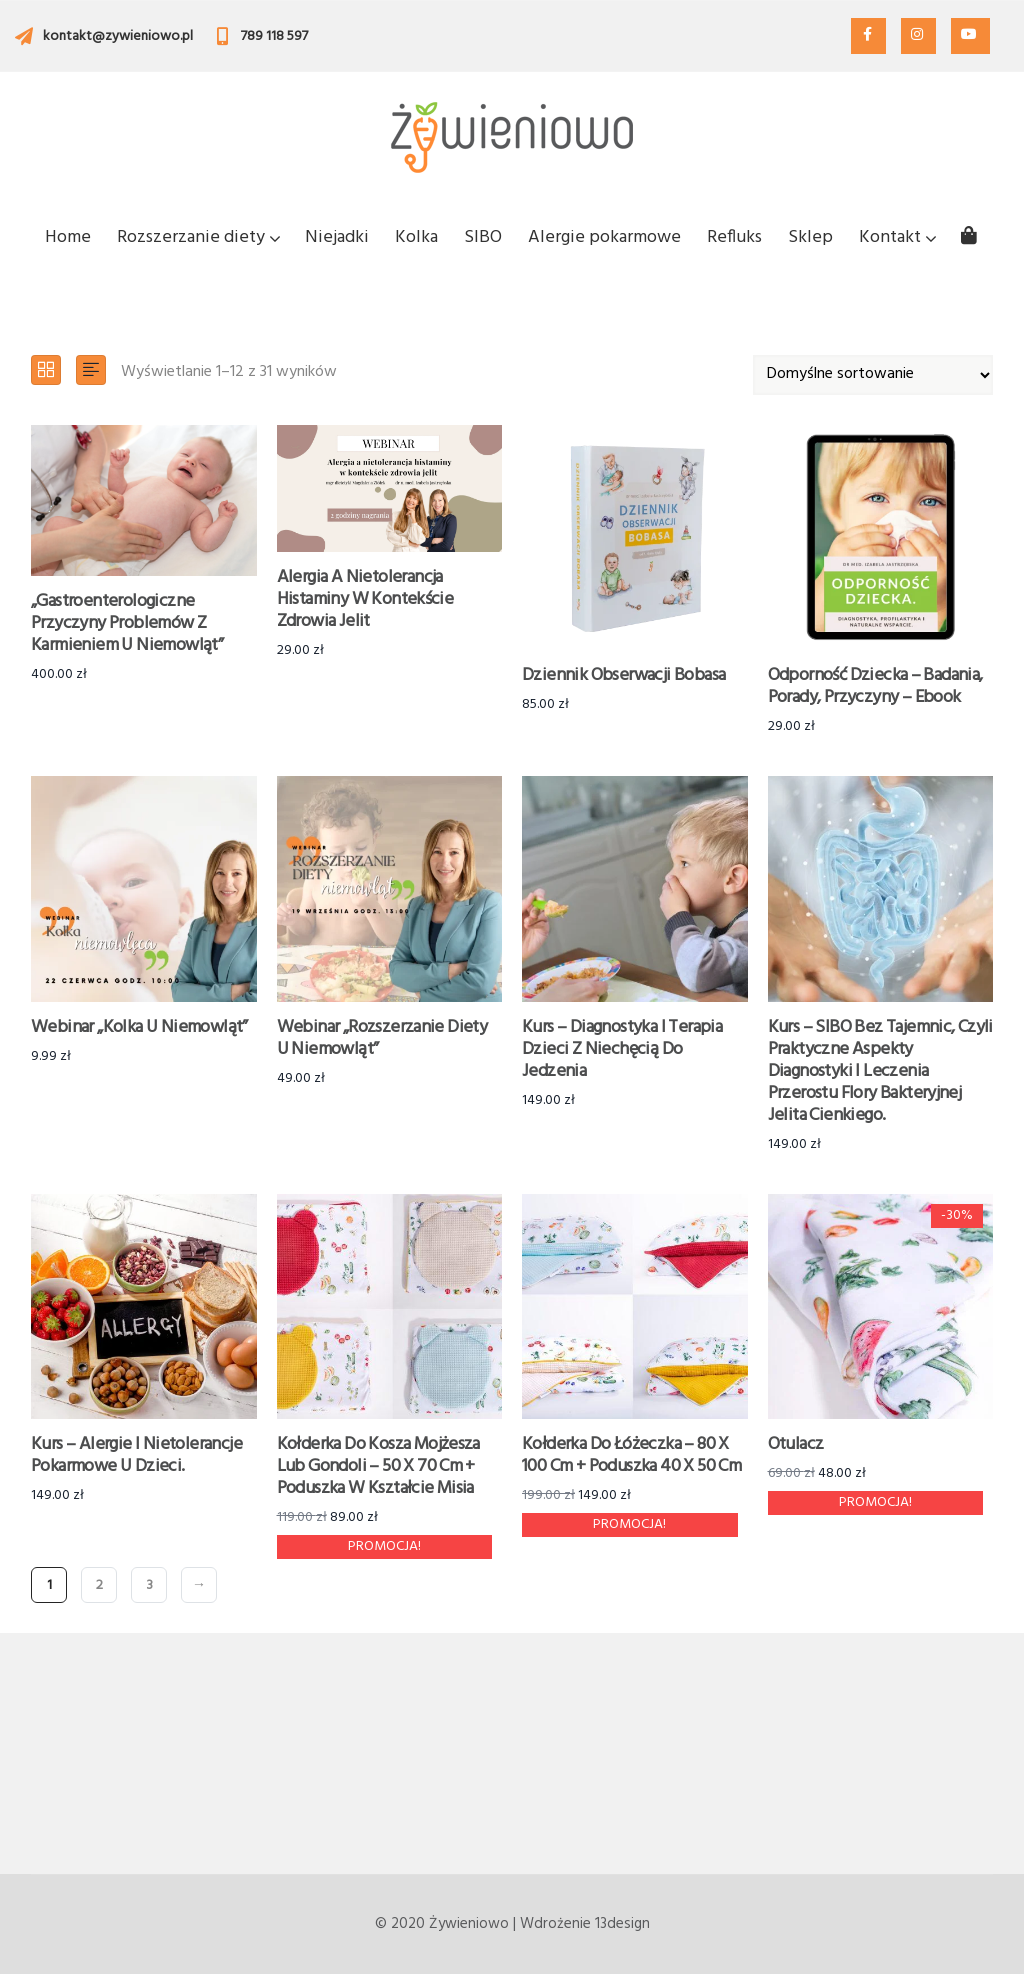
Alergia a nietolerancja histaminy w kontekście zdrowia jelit (365, 599)
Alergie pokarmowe (604, 237)
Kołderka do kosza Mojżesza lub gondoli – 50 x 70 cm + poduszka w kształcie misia (378, 1466)
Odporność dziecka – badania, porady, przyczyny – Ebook (875, 686)
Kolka (416, 237)
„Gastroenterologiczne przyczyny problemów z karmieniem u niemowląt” (127, 623)
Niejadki (337, 237)
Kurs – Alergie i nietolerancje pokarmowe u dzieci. (136, 1455)
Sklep (810, 237)
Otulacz (796, 1444)
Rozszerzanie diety (198, 237)
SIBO (483, 237)
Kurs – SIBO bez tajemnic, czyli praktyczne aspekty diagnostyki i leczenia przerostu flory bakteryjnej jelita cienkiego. (880, 1071)
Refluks (734, 237)
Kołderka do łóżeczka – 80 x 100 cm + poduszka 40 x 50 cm (631, 1455)
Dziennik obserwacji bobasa (623, 675)
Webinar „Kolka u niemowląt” (139, 1027)
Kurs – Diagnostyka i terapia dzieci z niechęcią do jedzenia (622, 1049)
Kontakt (897, 237)
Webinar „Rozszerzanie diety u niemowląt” (382, 1038)
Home (68, 237)
